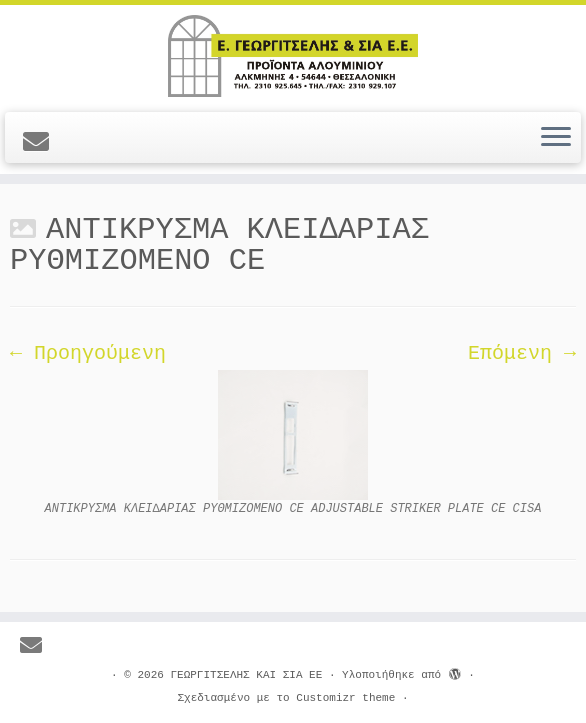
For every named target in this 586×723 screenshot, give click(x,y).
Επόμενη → (522, 353)
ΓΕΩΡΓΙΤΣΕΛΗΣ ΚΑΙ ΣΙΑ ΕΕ (246, 675)
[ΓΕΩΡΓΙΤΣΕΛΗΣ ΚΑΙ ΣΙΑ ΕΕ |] (293, 56)
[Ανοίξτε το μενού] (556, 138)
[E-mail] (42, 144)
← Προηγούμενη (88, 353)
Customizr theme (345, 698)
